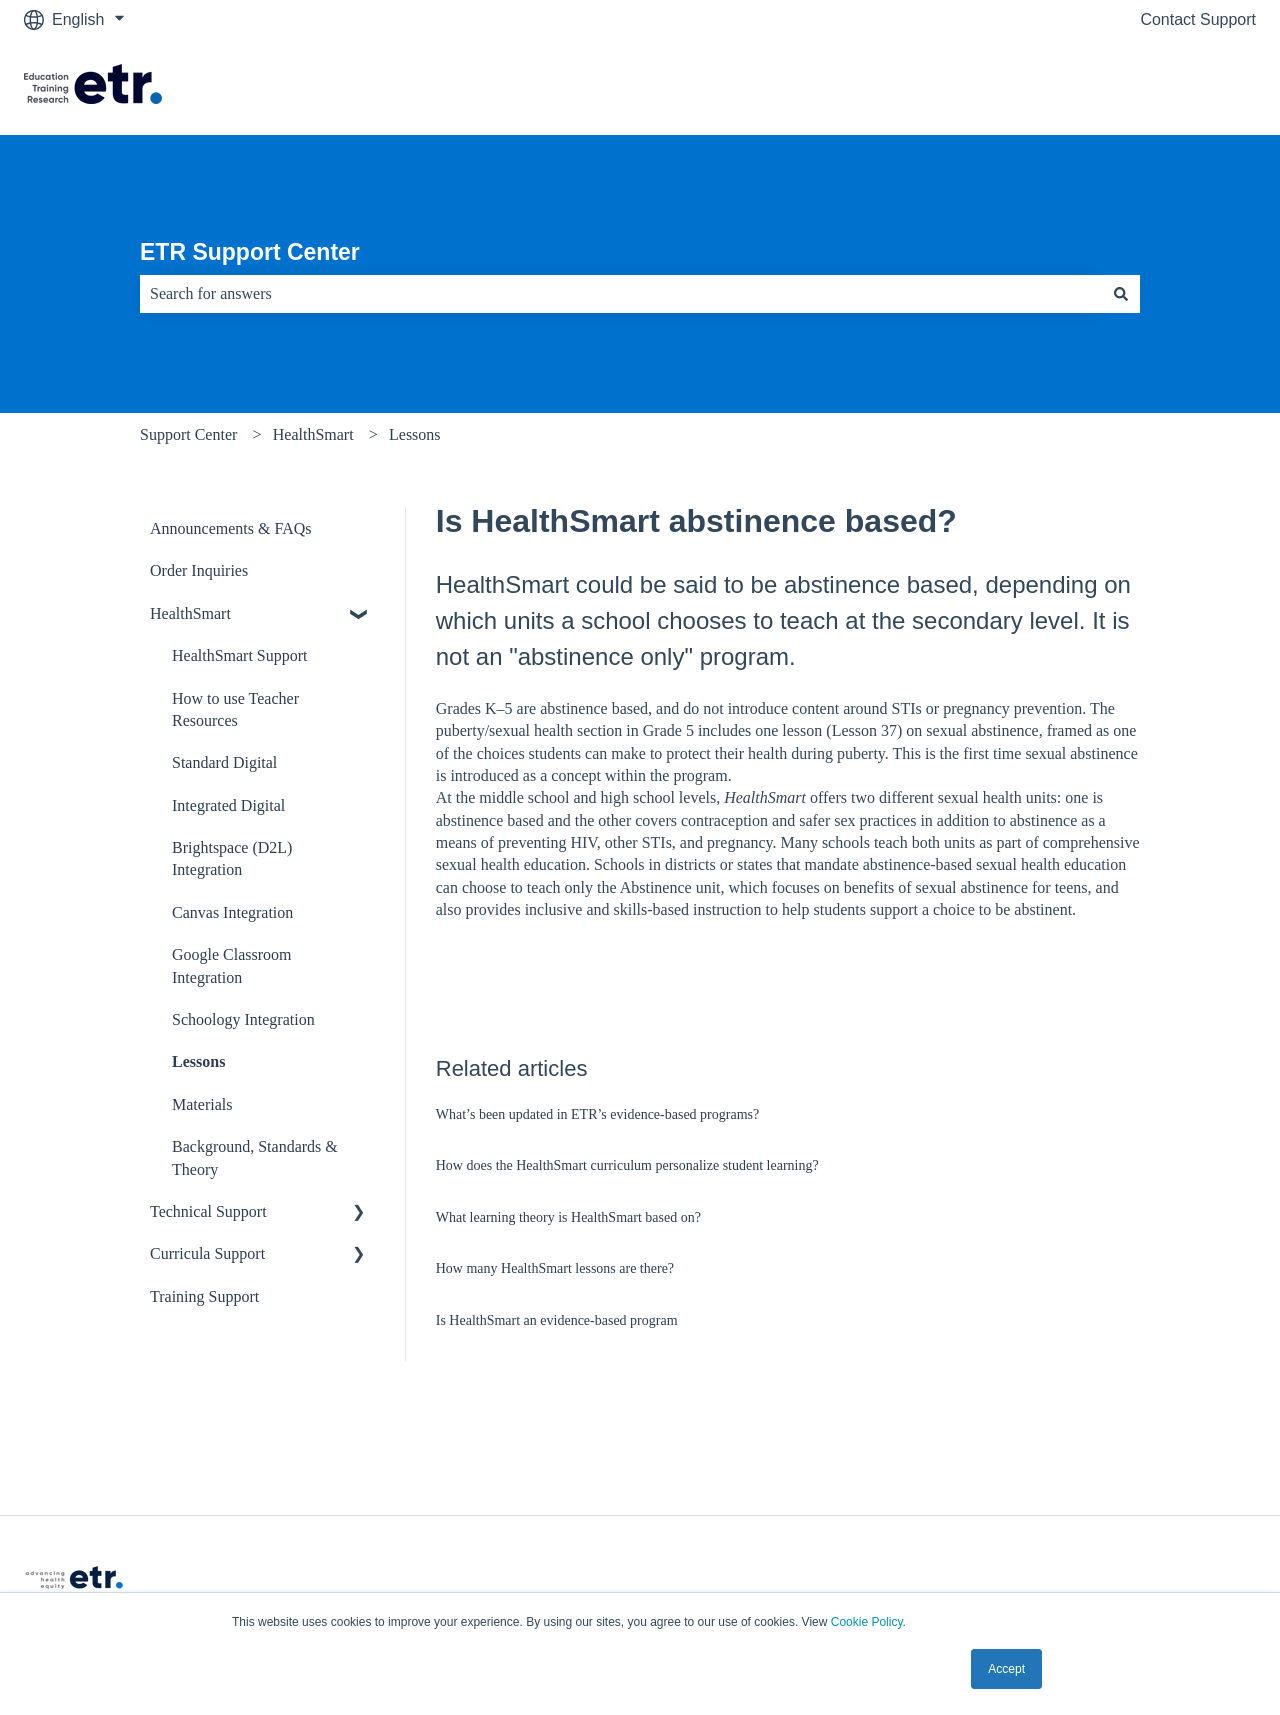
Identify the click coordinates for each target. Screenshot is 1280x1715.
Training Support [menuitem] (204, 1296)
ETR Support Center (250, 252)
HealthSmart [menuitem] (190, 613)
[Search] (1121, 294)
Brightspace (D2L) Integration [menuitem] (232, 858)
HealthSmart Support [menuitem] (240, 655)
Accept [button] (1006, 1669)
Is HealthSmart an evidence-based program (557, 1320)
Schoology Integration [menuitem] (243, 1019)
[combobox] (621, 294)
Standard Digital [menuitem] (224, 762)
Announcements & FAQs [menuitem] (230, 528)
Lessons (415, 434)
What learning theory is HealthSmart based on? (568, 1217)
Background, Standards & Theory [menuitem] (255, 1157)
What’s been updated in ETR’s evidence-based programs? (597, 1114)
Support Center (188, 434)
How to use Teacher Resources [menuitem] (235, 709)
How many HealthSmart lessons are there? (555, 1268)
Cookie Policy (867, 1622)
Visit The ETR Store (1165, 86)
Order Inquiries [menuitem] (199, 570)
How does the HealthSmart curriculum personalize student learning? (627, 1165)
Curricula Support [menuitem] (207, 1253)
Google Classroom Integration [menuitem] (232, 965)
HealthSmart (313, 434)
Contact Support (1198, 19)
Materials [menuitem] (202, 1104)
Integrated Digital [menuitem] (228, 805)
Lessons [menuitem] (198, 1061)
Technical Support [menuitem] (208, 1211)
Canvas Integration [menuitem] (232, 912)
